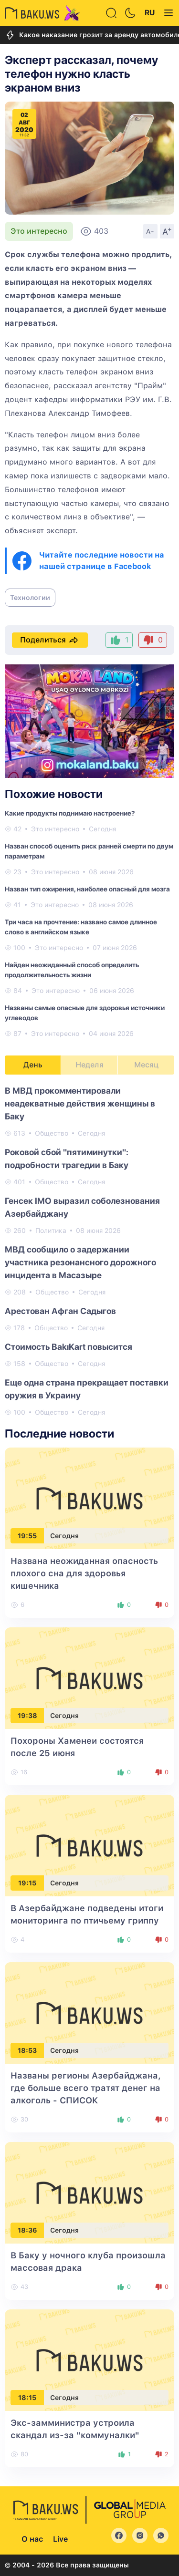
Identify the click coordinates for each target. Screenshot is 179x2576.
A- (150, 231)
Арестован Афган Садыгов (60, 1311)
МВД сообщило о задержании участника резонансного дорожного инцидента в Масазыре (80, 1262)
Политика (50, 1230)
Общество (51, 1133)
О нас (32, 2539)
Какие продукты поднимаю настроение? (70, 813)
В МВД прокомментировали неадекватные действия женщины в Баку (80, 1103)
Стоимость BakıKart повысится (68, 1347)
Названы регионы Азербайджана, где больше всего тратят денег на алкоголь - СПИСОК (86, 2087)
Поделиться (50, 640)
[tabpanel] (89, 1250)
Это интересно (39, 231)
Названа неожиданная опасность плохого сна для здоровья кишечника (84, 1573)
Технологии (30, 597)
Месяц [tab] (146, 1064)
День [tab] (32, 1064)
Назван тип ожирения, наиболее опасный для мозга (87, 889)
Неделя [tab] (89, 1064)
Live (60, 2539)
